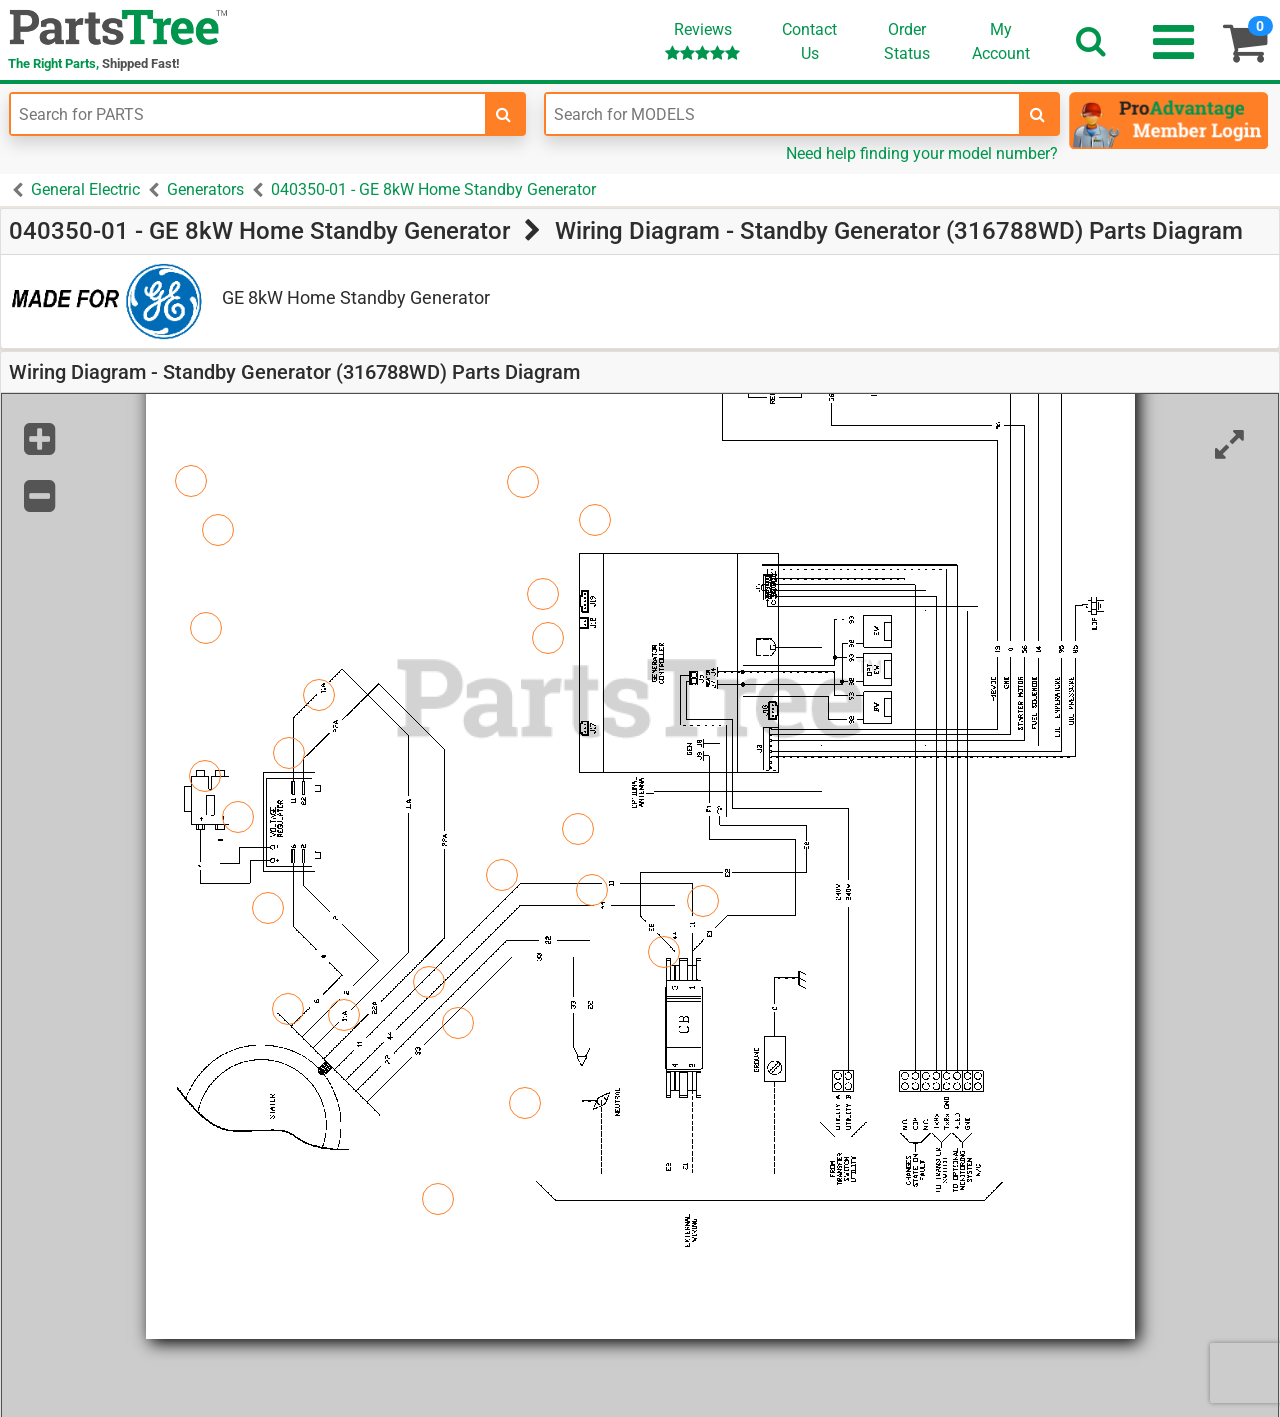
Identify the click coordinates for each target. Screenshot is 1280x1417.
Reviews (702, 40)
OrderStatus (907, 41)
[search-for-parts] (504, 114)
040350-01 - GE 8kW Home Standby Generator (433, 189)
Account (1001, 41)
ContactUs (809, 41)
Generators (205, 189)
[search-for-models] (1038, 114)
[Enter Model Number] (783, 114)
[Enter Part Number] (248, 114)
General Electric (85, 189)
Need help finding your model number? (922, 153)
